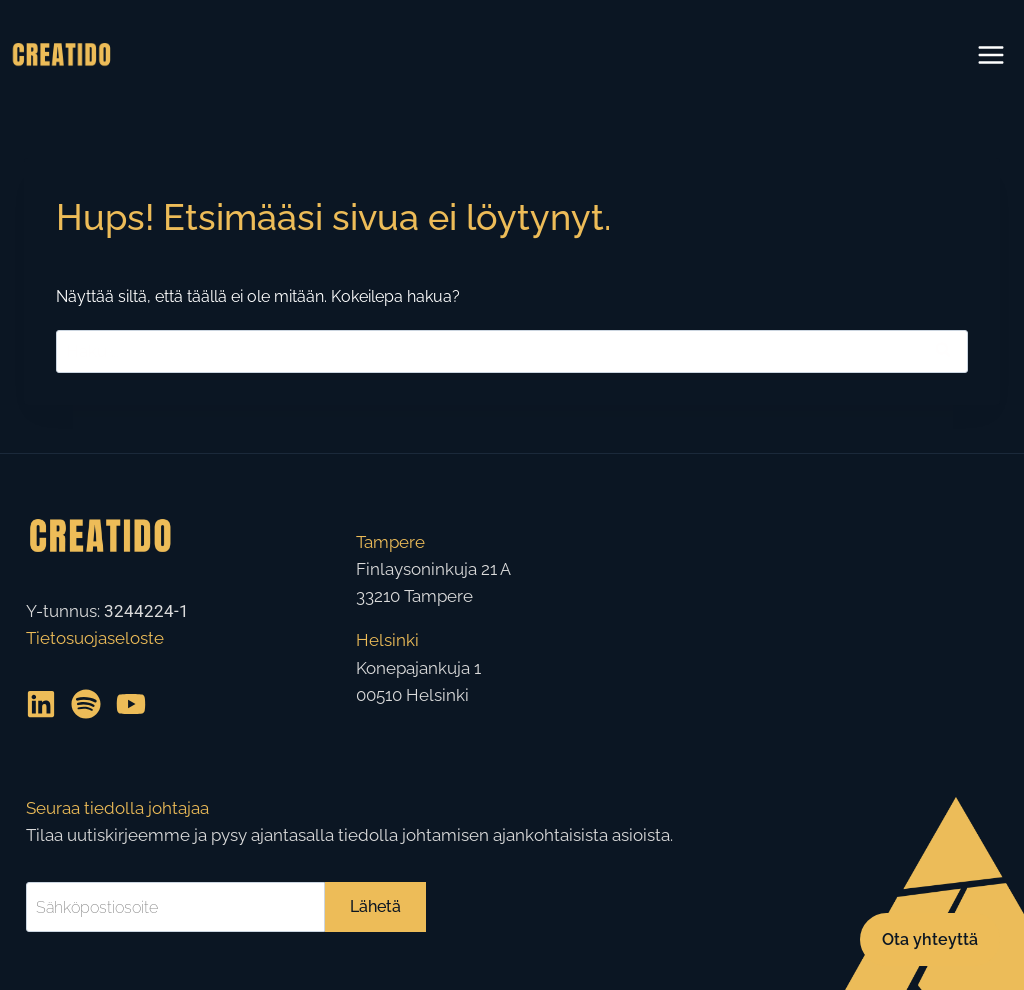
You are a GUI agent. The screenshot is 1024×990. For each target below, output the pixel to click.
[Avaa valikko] (990, 54)
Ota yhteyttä (930, 938)
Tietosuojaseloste (95, 638)
